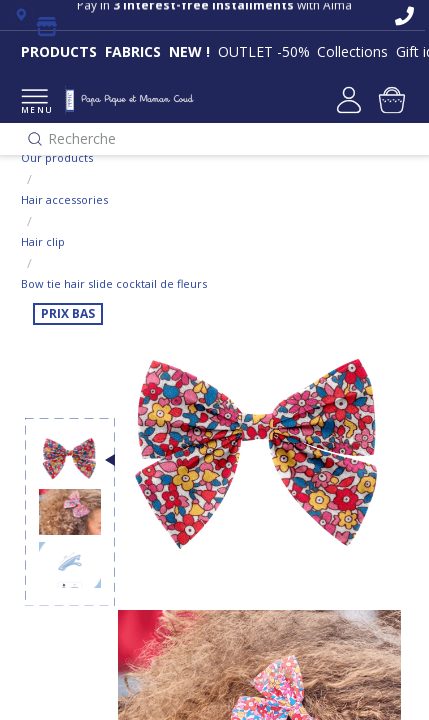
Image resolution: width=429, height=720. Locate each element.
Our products (57, 157)
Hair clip (43, 241)
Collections (352, 51)
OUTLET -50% (264, 51)
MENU (34, 102)
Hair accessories (64, 199)
